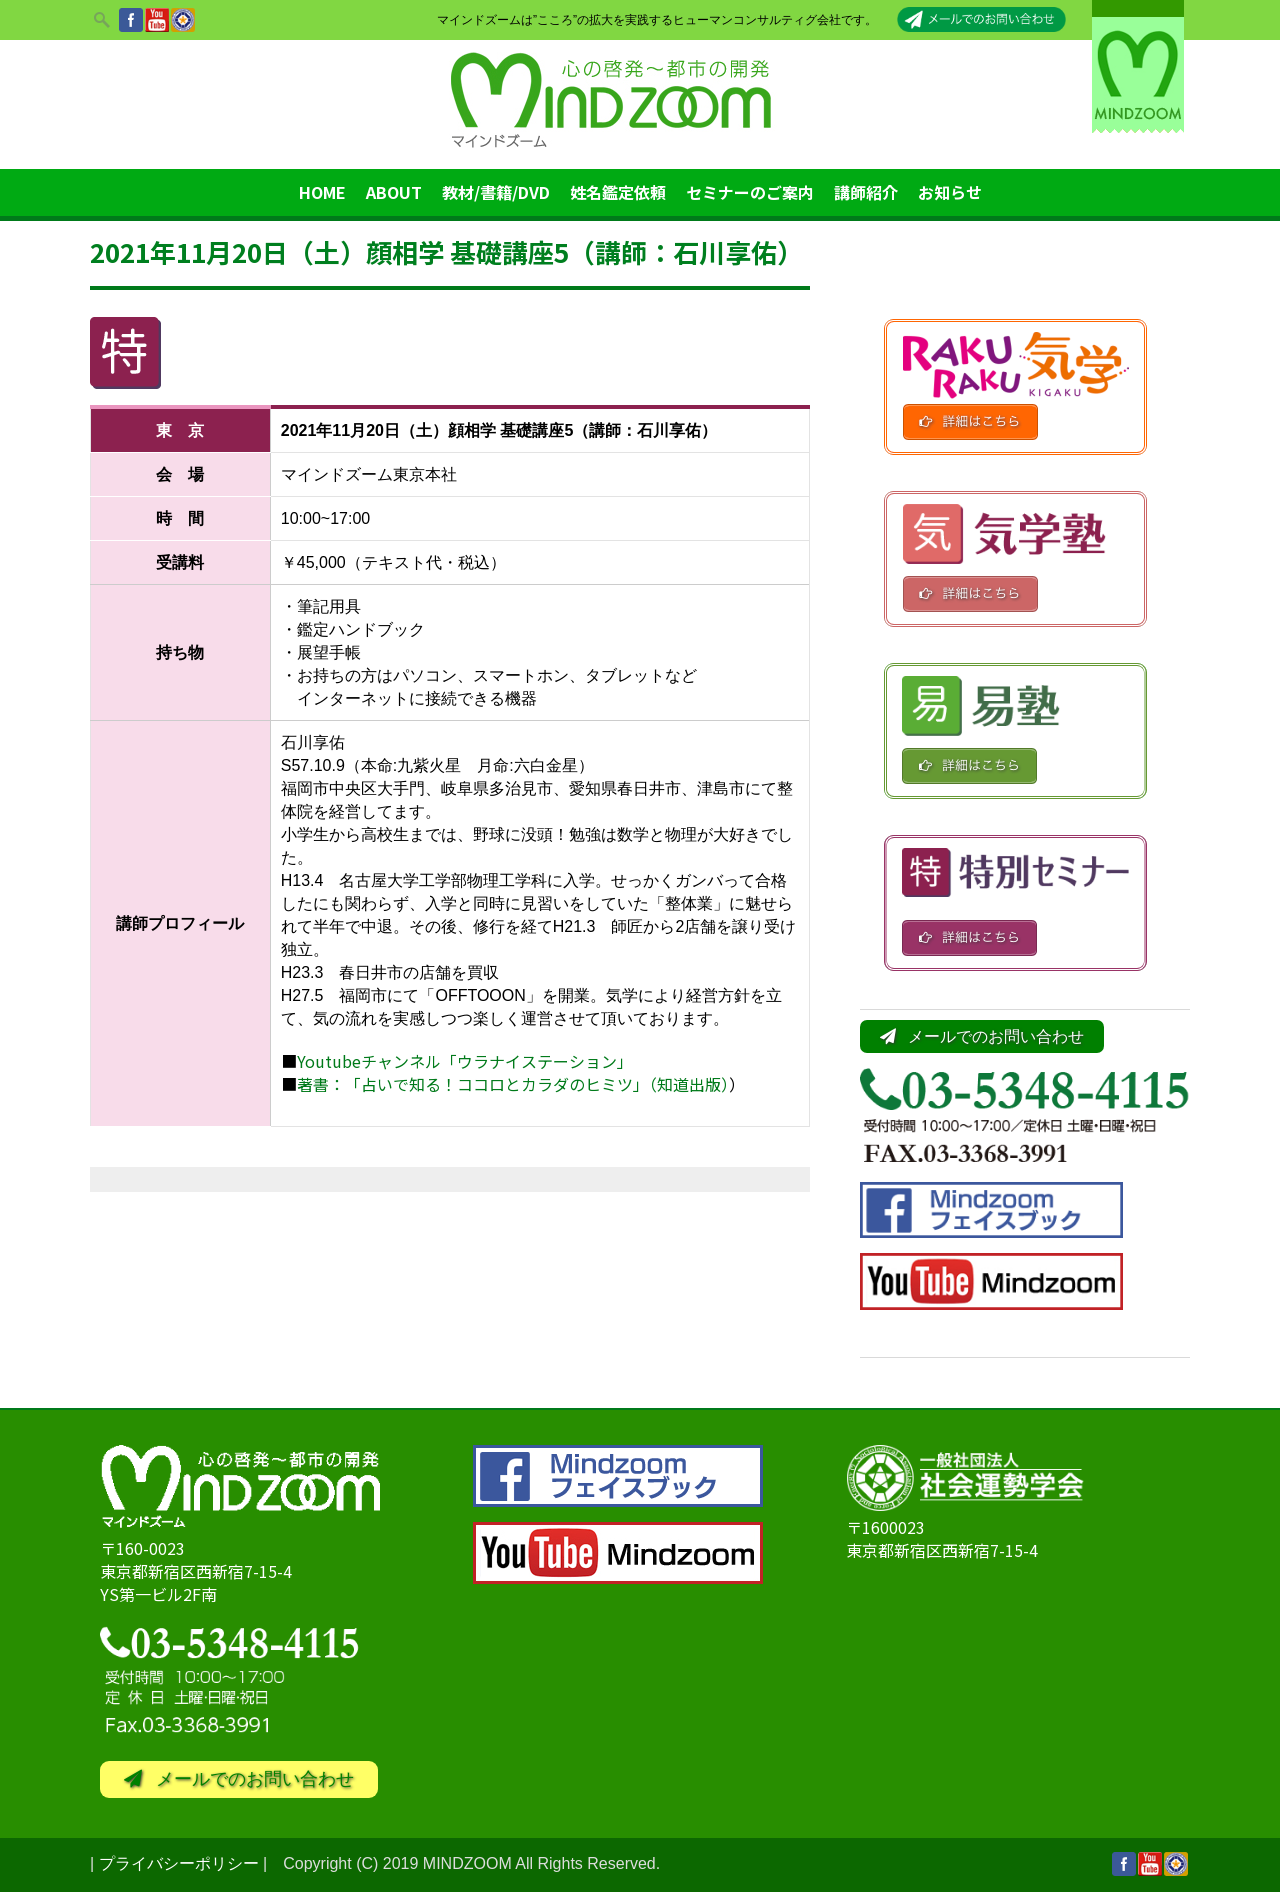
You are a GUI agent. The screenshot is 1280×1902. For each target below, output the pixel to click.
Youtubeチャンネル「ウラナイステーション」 (465, 1061)
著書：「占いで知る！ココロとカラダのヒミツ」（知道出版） (513, 1084)
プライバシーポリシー (179, 1873)
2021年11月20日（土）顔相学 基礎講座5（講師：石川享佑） (446, 251)
